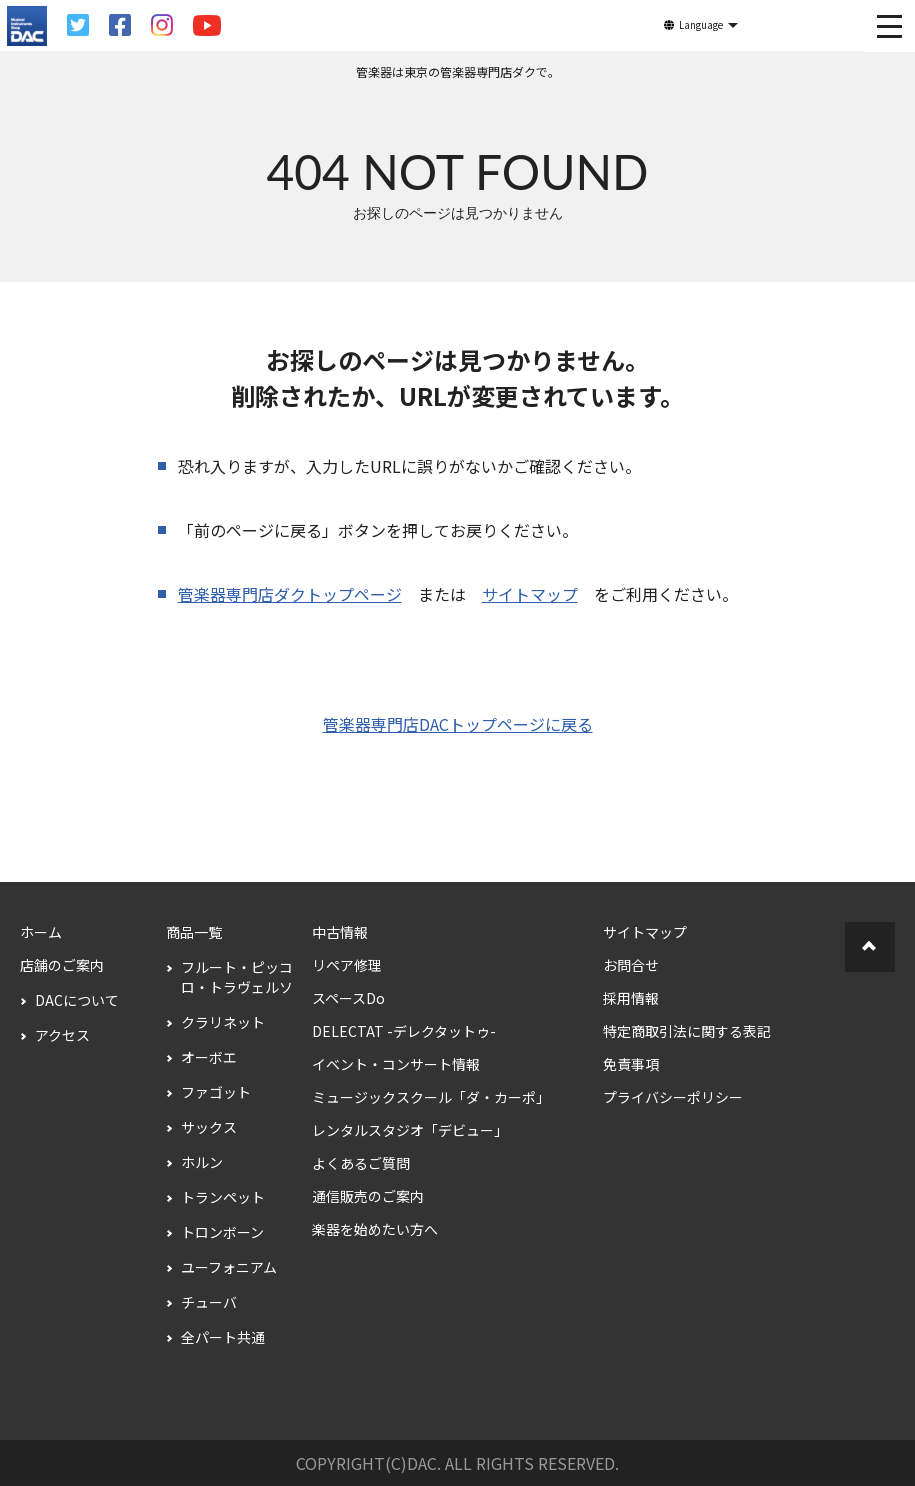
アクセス (62, 1035)
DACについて (77, 1000)
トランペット (223, 1197)
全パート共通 (223, 1337)
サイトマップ (530, 594)
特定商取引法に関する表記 (687, 1031)
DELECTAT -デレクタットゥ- (404, 1031)
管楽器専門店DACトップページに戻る (458, 724)
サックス (209, 1127)
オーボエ (209, 1057)
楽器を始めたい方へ (375, 1229)
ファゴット (216, 1092)
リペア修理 (347, 965)
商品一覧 (194, 932)
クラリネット (223, 1022)
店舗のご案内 (62, 965)
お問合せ (631, 965)
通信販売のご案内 (368, 1196)
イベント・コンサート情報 (396, 1064)
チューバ (209, 1302)
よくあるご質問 (361, 1163)
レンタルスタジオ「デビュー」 (410, 1130)
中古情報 (340, 932)
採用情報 (631, 998)
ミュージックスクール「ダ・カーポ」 (431, 1097)
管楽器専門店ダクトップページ (290, 594)
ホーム (41, 932)
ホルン (202, 1162)
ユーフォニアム (229, 1267)
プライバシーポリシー (673, 1097)
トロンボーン (222, 1232)
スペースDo (348, 998)
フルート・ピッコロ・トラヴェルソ (237, 977)
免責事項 (631, 1064)
